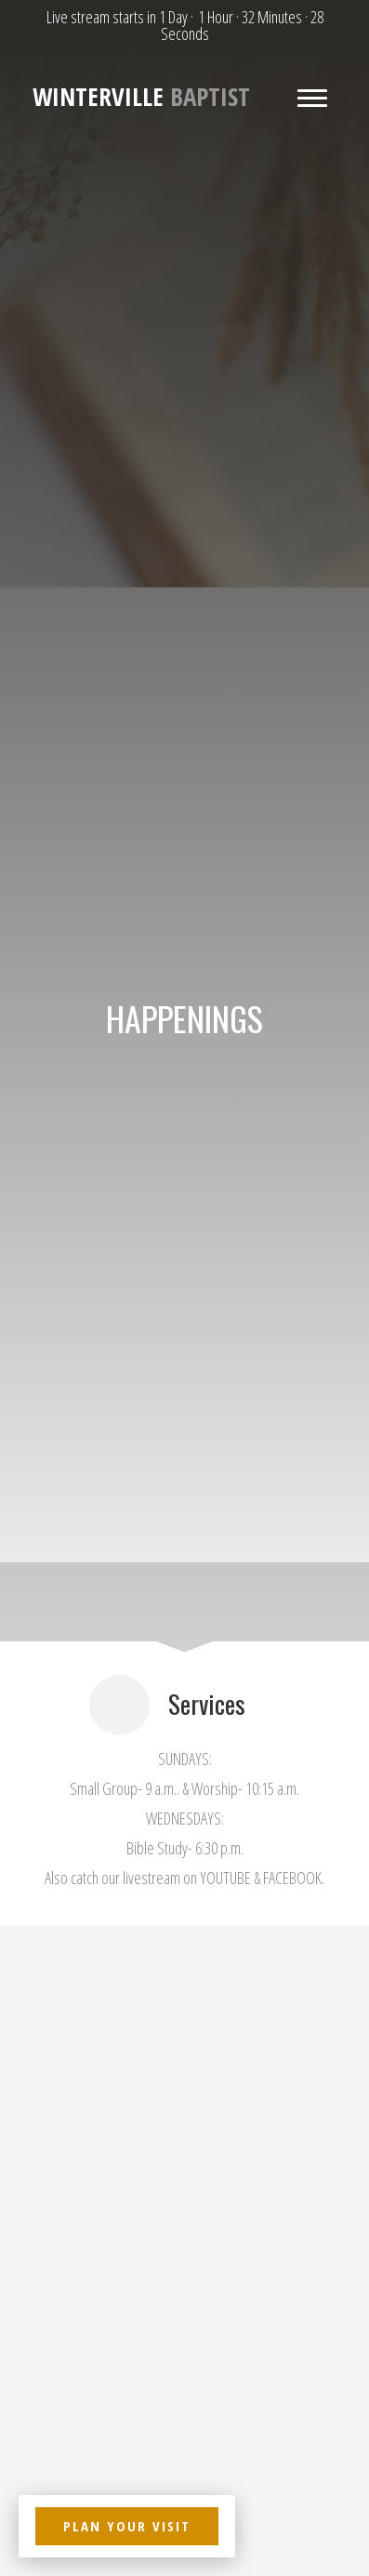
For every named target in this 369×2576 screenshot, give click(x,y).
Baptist (141, 97)
